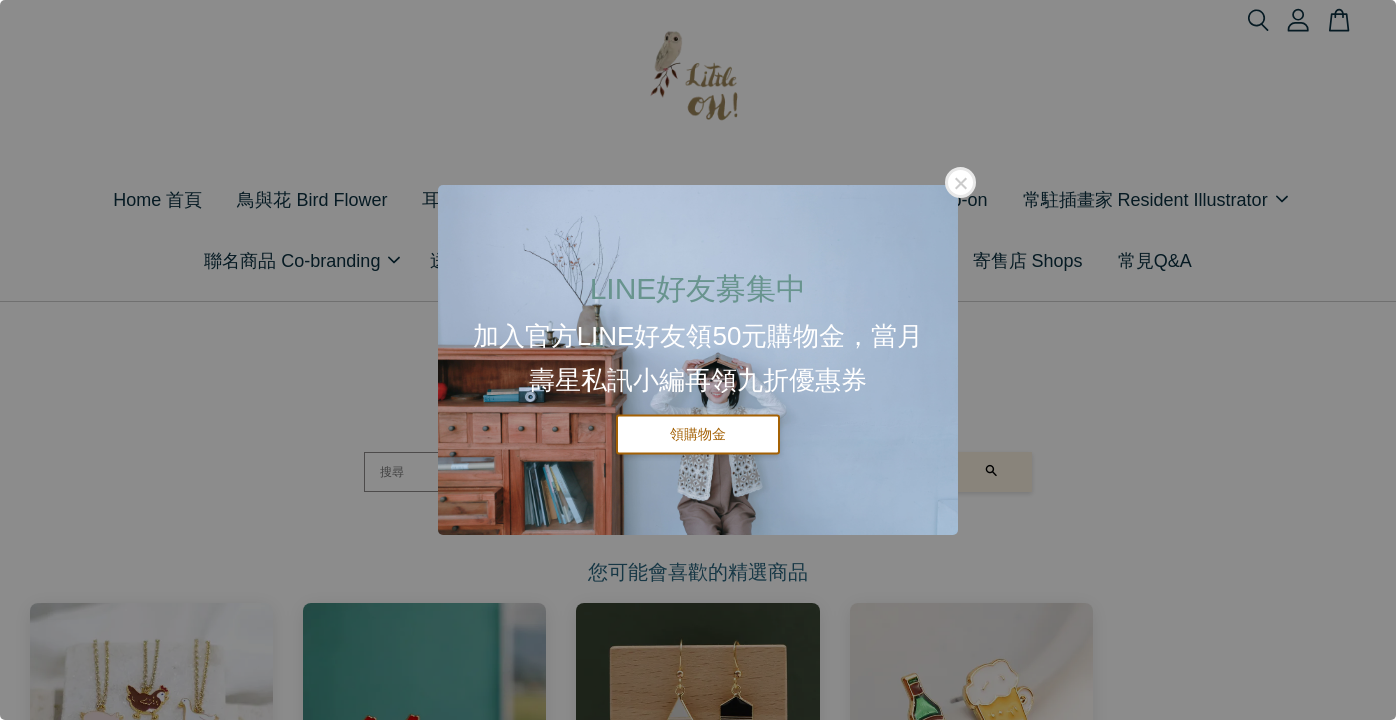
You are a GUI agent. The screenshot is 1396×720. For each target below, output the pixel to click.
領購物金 (698, 434)
